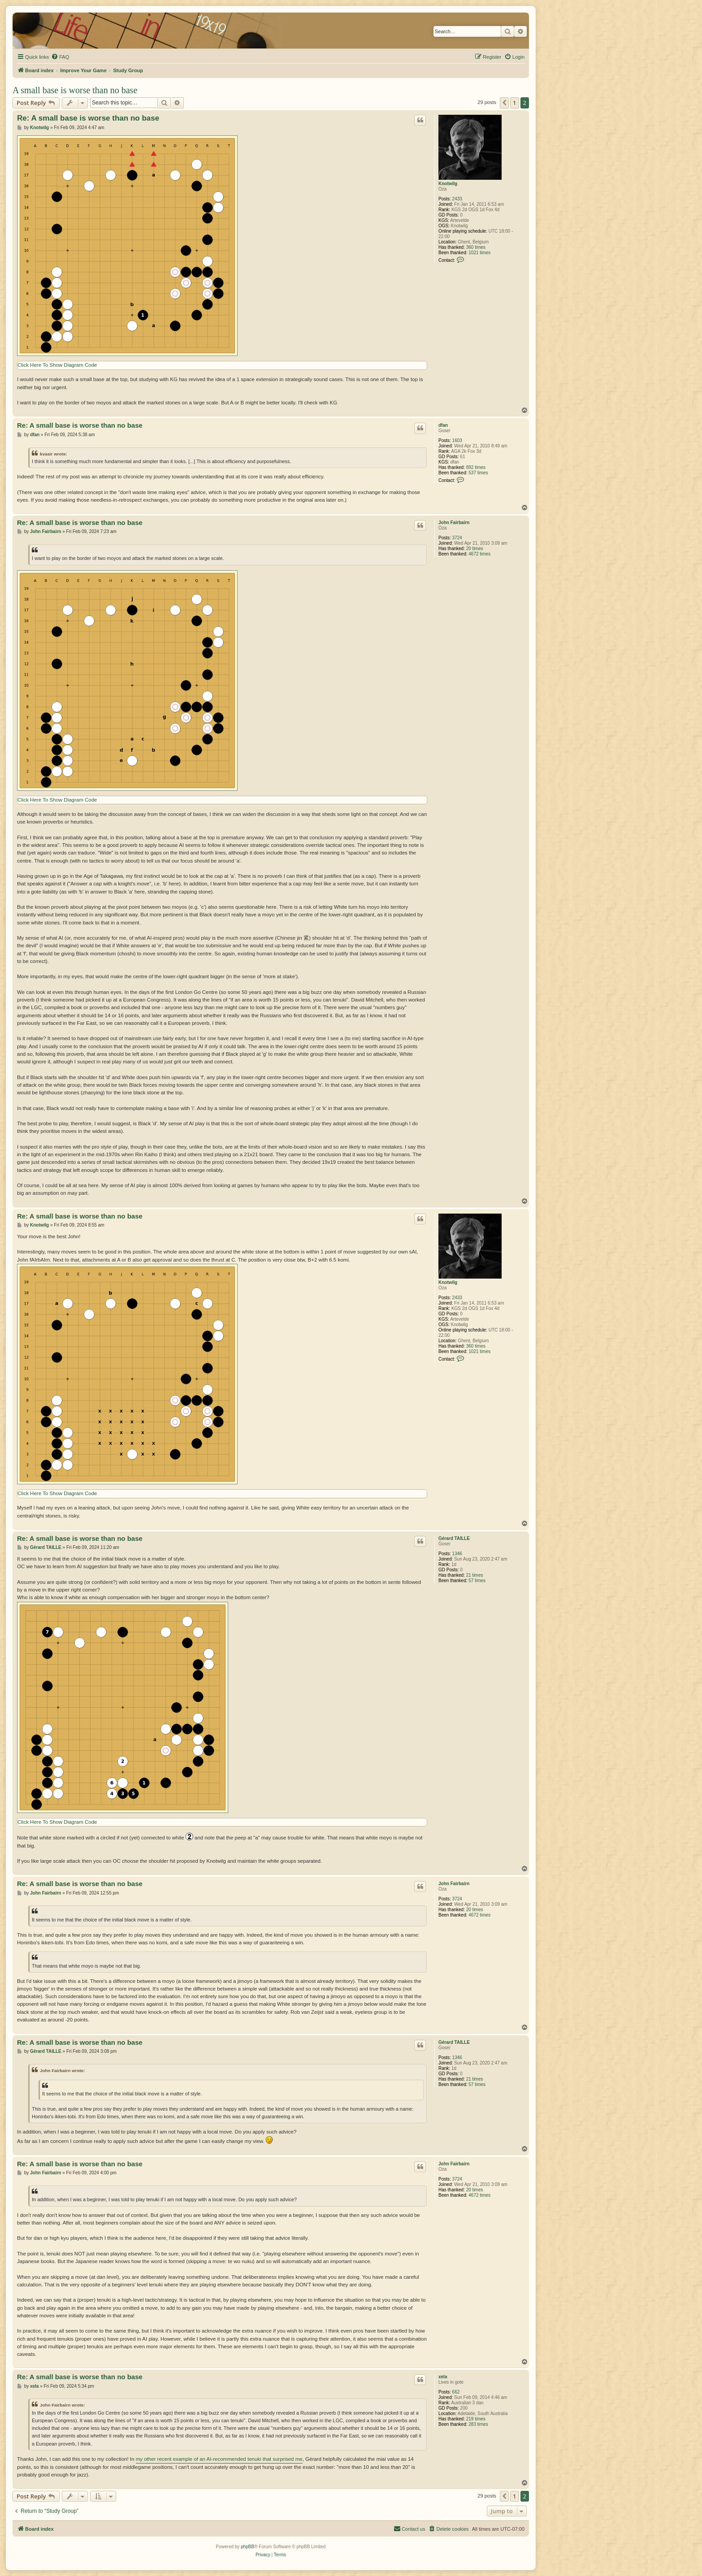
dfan (443, 425)
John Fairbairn (453, 522)
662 (456, 2392)
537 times (478, 472)
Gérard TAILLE (454, 1538)
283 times (478, 2424)
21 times (474, 1575)
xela (442, 2376)
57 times (476, 1580)
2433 (457, 198)
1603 (457, 440)
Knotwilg (447, 183)
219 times (475, 2418)
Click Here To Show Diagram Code (57, 365)
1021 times (479, 252)
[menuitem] (60, 57)
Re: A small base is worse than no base (88, 118)
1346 (457, 1553)
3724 (457, 537)
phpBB (247, 2546)
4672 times (479, 553)
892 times (475, 467)
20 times (474, 548)
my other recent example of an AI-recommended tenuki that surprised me (219, 2459)
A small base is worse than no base (75, 90)
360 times (475, 247)
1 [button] (514, 103)
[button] (504, 102)
